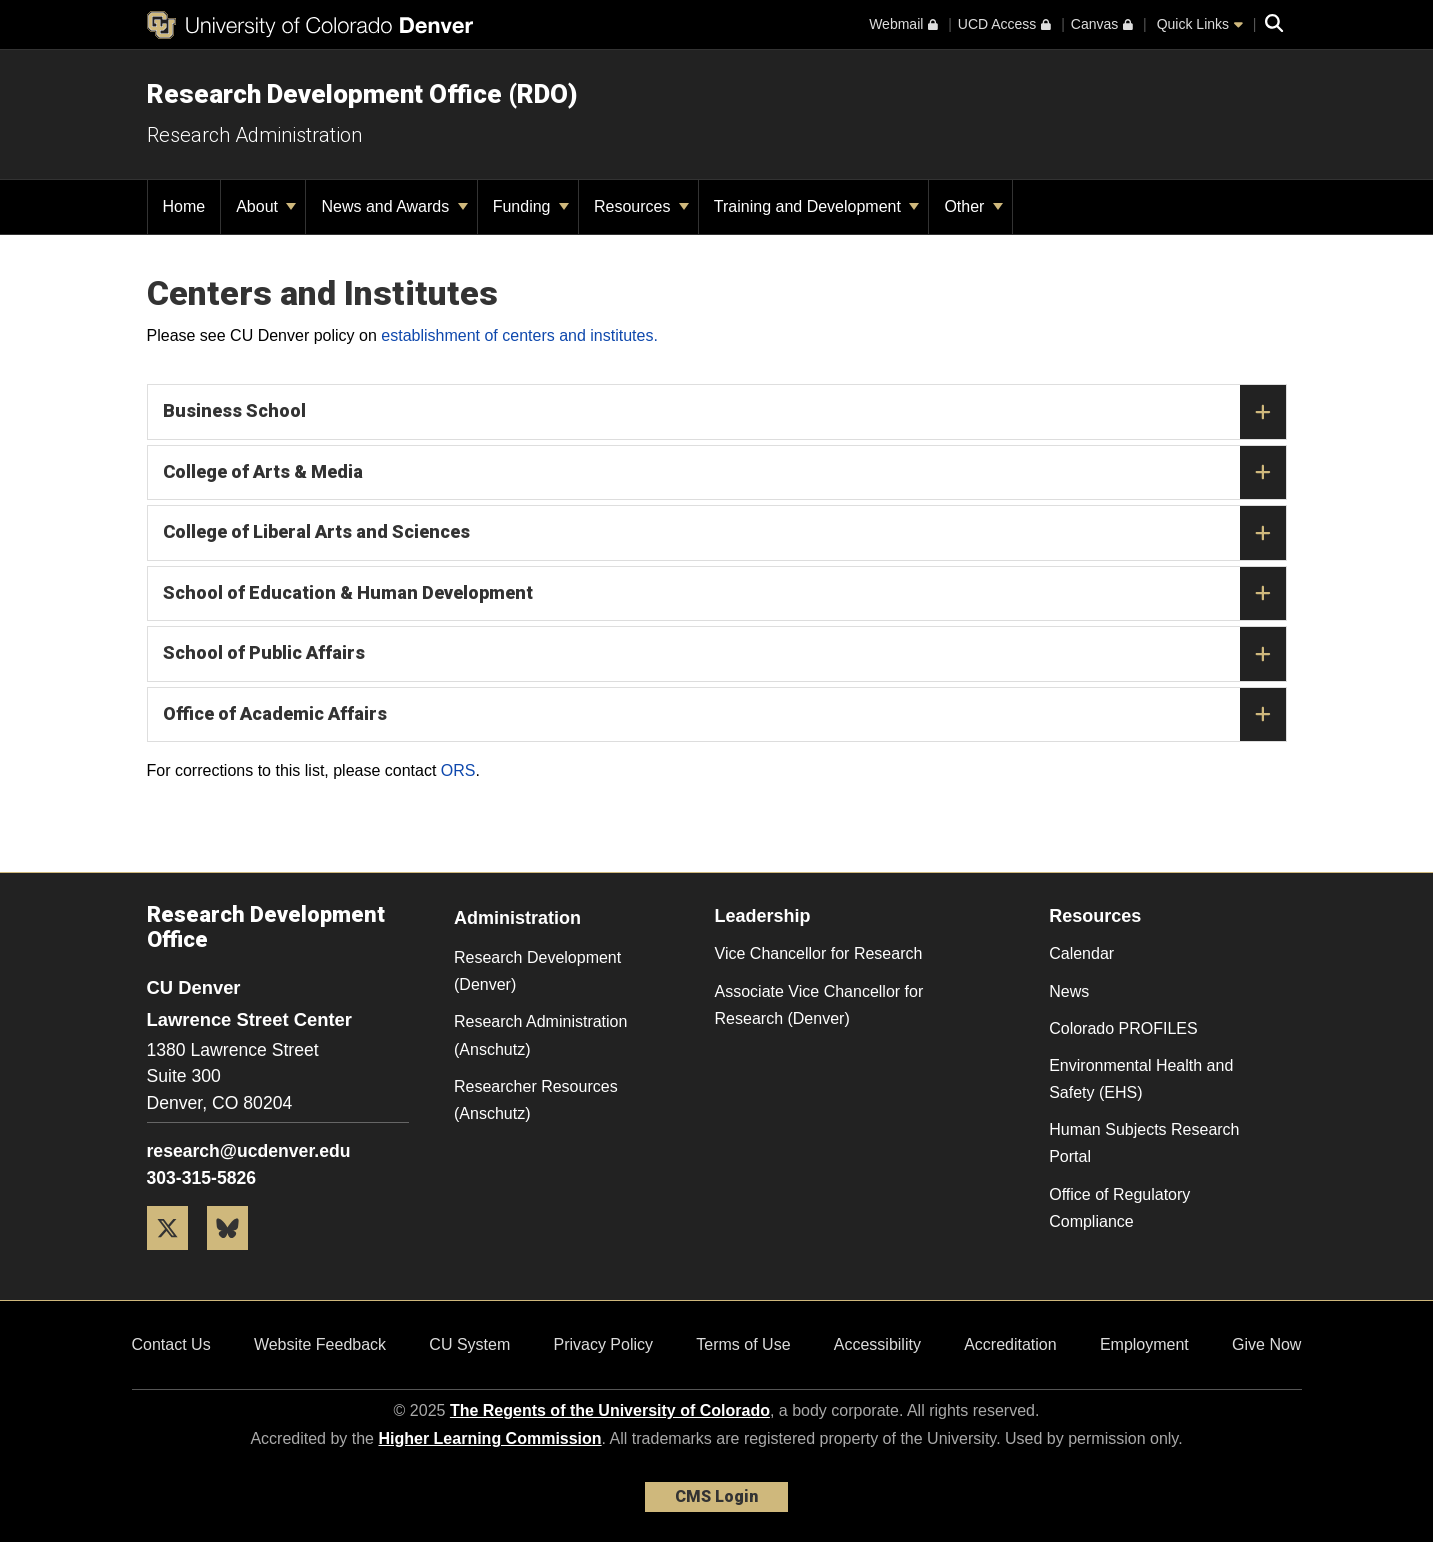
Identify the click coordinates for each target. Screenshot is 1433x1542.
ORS (458, 770)
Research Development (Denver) (537, 971)
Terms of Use (743, 1344)
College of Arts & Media (724, 473)
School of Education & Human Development (724, 594)
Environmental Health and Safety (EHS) (1141, 1079)
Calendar (1081, 953)
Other (973, 206)
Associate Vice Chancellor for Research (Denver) (819, 1005)
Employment (1144, 1344)
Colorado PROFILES (1123, 1028)
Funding (531, 206)
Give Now (1266, 1344)
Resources (641, 206)
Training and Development (817, 206)
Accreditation (1010, 1344)
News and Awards (394, 206)
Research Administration (254, 135)
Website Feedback (320, 1344)
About (266, 206)
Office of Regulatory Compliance (1119, 1208)
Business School (724, 412)
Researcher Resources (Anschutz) (536, 1100)
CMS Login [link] (716, 1496)
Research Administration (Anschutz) (540, 1035)
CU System (469, 1344)
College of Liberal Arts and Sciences (724, 533)
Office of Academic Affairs (724, 715)
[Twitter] (175, 1257)
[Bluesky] (235, 1257)
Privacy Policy (603, 1344)
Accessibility (877, 1344)
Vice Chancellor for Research (819, 953)
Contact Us (171, 1344)
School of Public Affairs (724, 654)
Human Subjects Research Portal (1144, 1143)
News (1069, 991)
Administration (517, 918)
